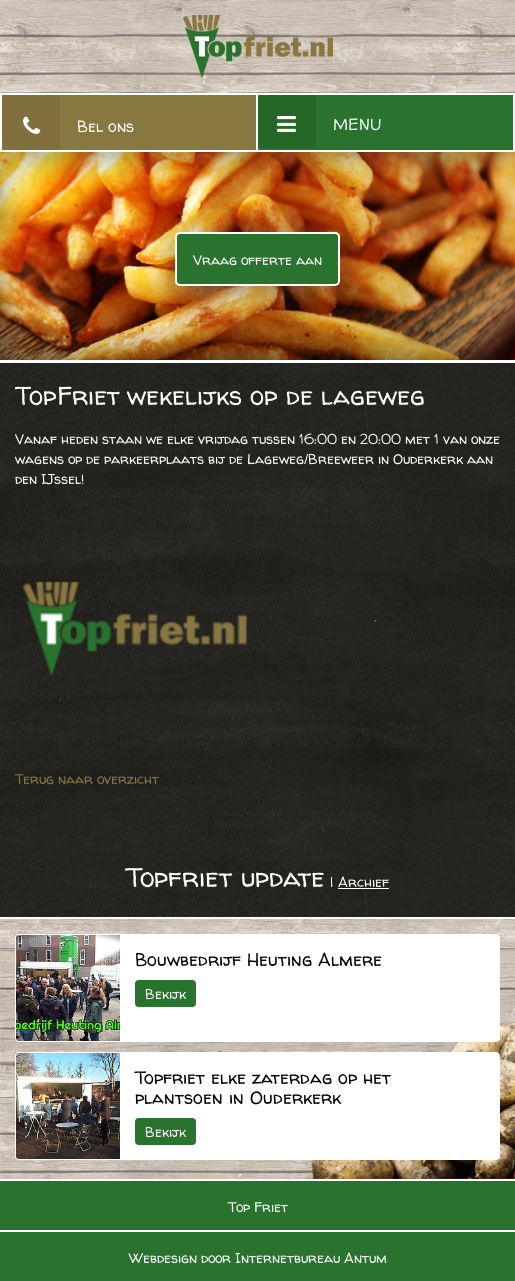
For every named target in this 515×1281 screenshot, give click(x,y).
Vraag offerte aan (257, 259)
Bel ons (105, 126)
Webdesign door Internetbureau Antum (258, 1257)
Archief (363, 881)
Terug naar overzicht (87, 778)
